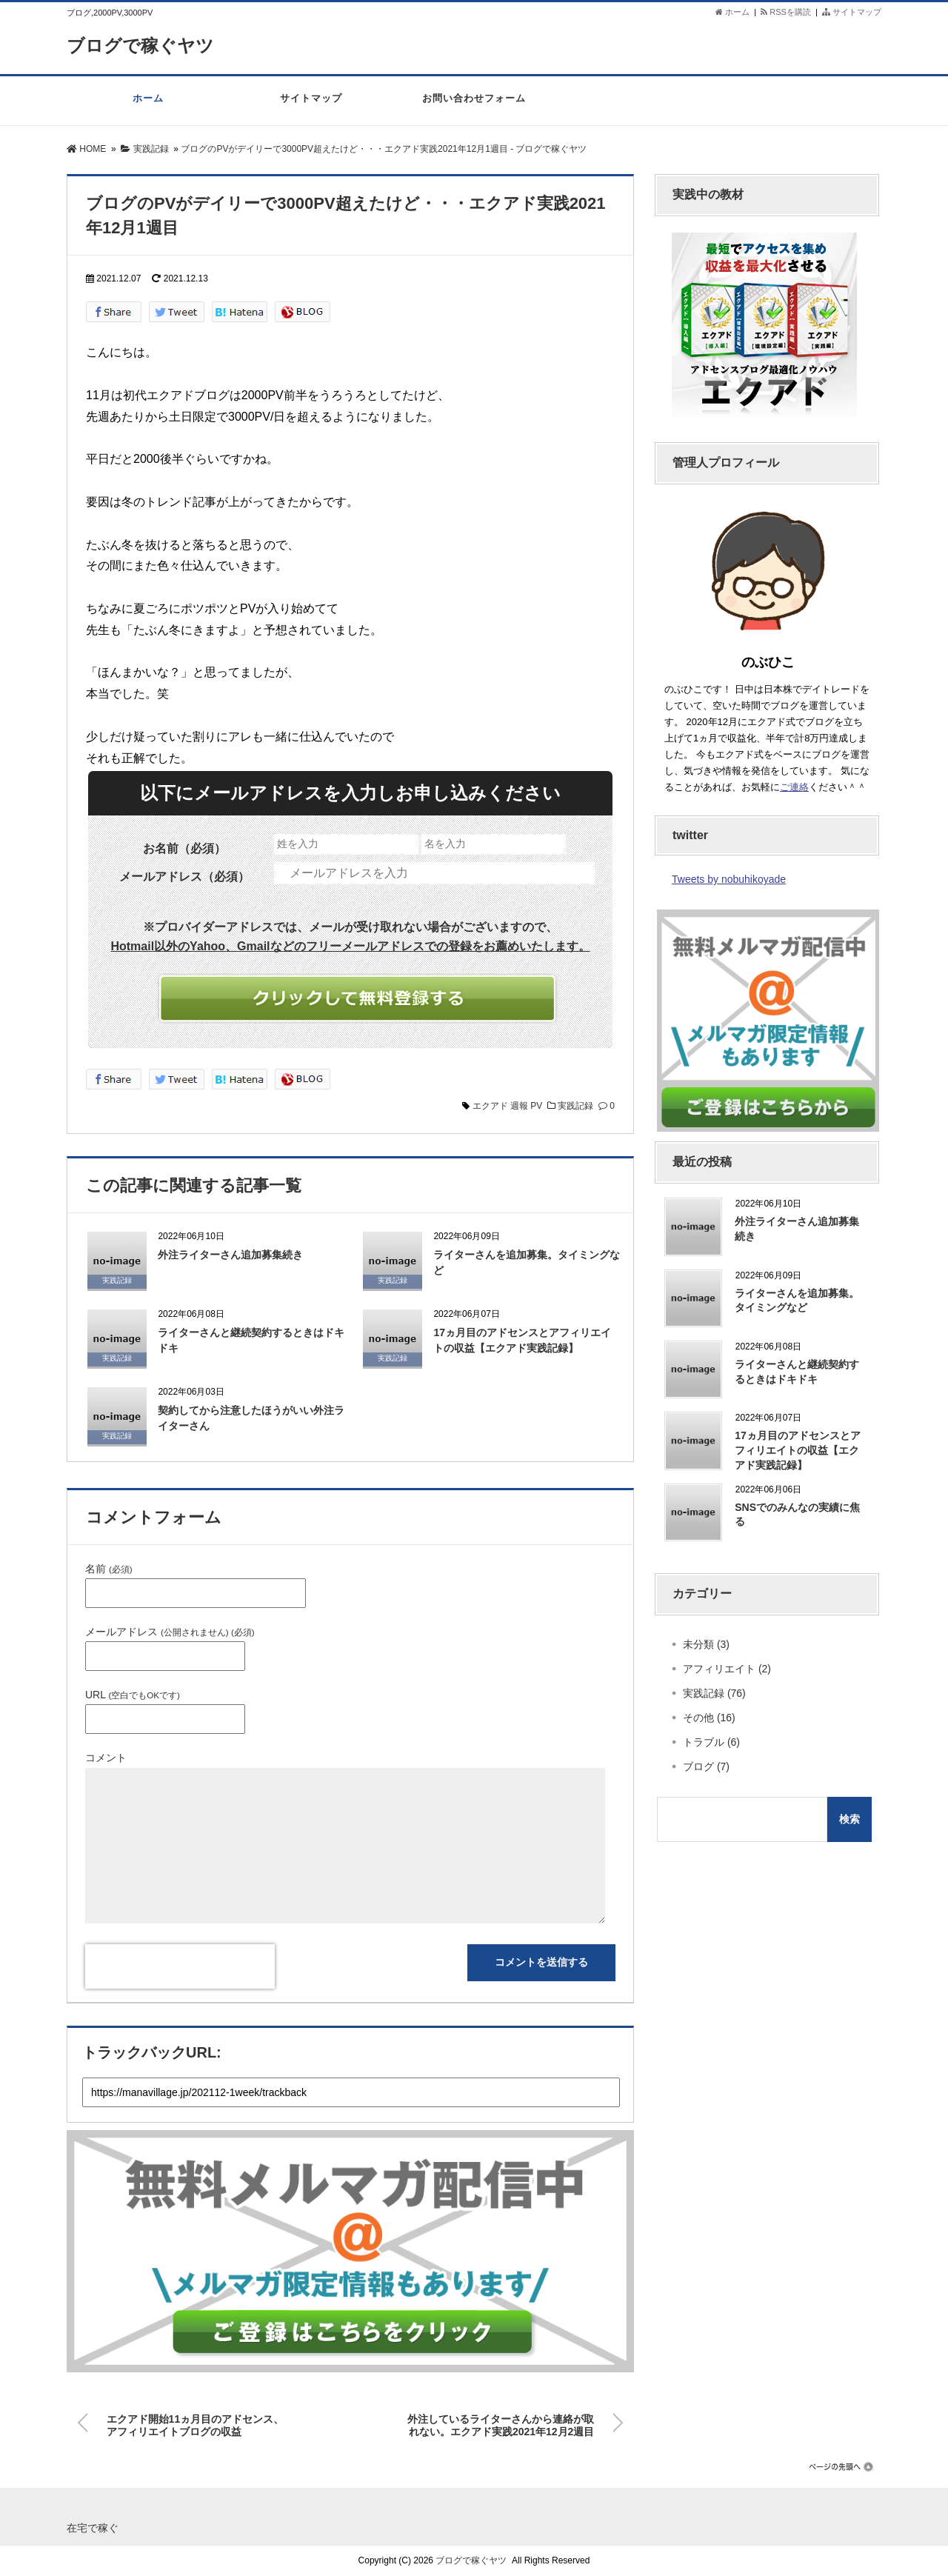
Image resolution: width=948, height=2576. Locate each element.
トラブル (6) (711, 1742)
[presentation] (180, 1966)
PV (536, 1106)
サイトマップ (851, 11)
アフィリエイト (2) (727, 1669)
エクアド (490, 1106)
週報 (519, 1106)
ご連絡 (794, 787)
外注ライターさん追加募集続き (230, 1255)
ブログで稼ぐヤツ (146, 45)
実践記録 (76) (714, 1693)
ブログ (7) (706, 1766)
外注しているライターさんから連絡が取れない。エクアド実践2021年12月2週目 (500, 2422)
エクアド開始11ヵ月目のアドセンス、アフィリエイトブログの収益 (195, 2422)
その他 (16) (709, 1718)
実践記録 (575, 1106)
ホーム (732, 11)
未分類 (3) (706, 1644)
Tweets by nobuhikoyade (729, 879)
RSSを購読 (788, 11)
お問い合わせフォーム (474, 106)
